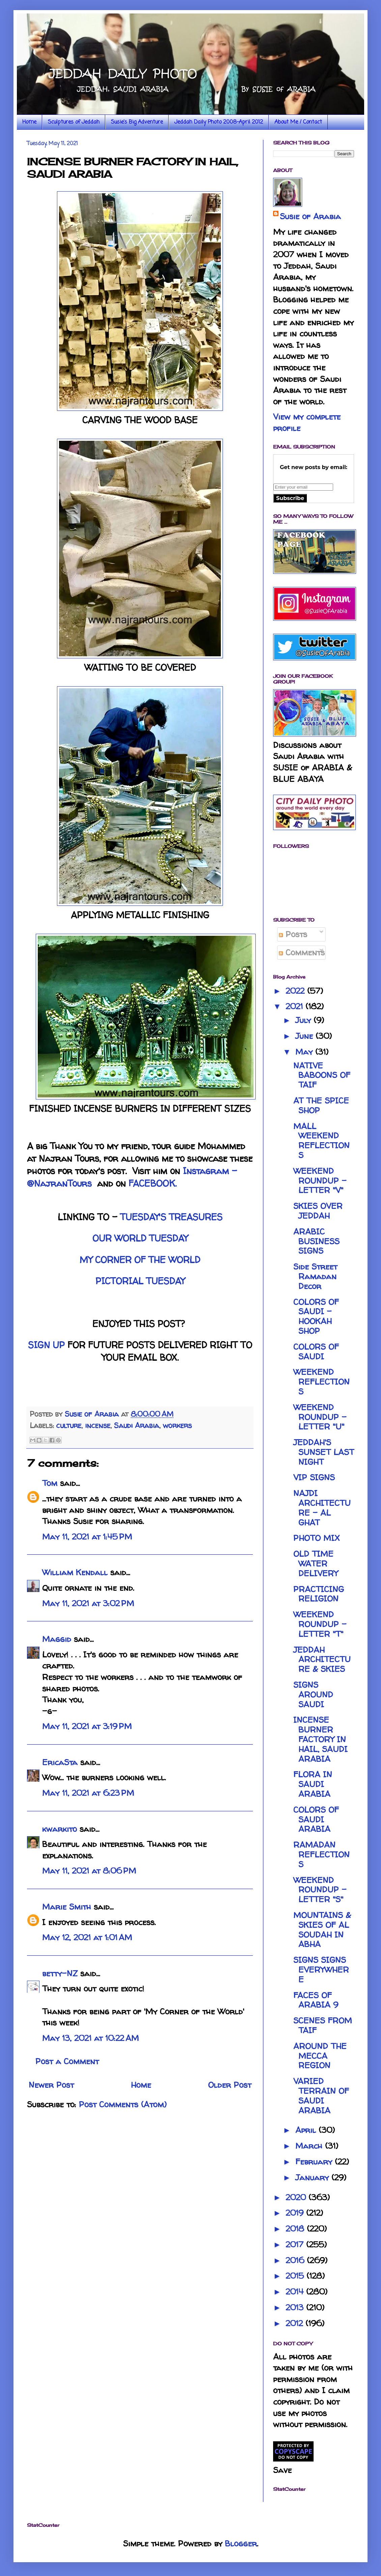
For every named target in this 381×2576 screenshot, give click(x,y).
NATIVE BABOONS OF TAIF (321, 1075)
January (313, 2177)
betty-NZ (60, 1973)
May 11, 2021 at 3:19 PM (87, 1726)
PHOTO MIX (316, 1538)
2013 (296, 2307)
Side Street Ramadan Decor (315, 1276)
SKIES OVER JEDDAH (318, 1210)
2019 (296, 2212)
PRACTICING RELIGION (318, 1594)
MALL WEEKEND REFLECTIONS (321, 1141)
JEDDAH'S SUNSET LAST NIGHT (323, 1452)
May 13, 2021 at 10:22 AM (90, 2038)
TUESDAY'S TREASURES (171, 1217)
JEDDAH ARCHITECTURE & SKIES (322, 1659)
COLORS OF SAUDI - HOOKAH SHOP (316, 1316)
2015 (296, 2275)
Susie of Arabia (310, 216)
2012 (295, 2323)
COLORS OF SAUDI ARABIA (316, 1819)
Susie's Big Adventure (137, 122)
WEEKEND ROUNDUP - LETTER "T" (320, 1624)
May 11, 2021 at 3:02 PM (88, 1603)
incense (97, 1425)
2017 (296, 2244)
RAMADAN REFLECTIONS (321, 1854)
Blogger (241, 2543)
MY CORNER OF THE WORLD (140, 1260)
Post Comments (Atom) (123, 2104)
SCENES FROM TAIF (322, 2025)
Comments (302, 952)
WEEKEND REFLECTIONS (321, 1381)
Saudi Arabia (136, 1425)
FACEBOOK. (152, 1183)
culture (68, 1425)
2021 (295, 1006)
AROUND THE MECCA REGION (320, 2056)
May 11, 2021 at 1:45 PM (87, 1536)
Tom (49, 1483)
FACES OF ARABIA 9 (315, 2000)
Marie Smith (66, 1906)
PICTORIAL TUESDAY (140, 1281)
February (315, 2161)
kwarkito (59, 1829)
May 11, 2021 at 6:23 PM (88, 1792)
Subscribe (290, 498)
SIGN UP (46, 1345)
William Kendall (75, 1572)
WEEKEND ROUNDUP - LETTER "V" (320, 1180)
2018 (296, 2228)
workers (177, 1425)
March (310, 2145)
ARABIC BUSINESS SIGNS (316, 1241)
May (305, 1051)
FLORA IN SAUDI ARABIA (312, 1784)
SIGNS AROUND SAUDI (313, 1694)
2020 (297, 2197)
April (307, 2130)
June (305, 1036)
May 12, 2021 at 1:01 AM (87, 1937)
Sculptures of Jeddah (73, 122)
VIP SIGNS (314, 1477)
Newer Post (51, 2084)
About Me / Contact (298, 122)
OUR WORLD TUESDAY (140, 1238)
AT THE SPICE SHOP (321, 1105)
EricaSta (60, 1762)
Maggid (56, 1639)
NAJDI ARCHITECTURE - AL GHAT (322, 1508)
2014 (296, 2291)
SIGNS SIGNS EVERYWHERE (321, 1969)
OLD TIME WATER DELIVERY (315, 1563)
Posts (293, 934)
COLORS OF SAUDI (316, 1351)
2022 (296, 990)
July (304, 1020)
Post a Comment (67, 2061)
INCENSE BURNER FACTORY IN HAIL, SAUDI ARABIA (320, 1739)
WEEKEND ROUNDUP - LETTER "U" (320, 1417)
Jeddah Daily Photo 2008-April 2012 (218, 122)
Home (29, 122)
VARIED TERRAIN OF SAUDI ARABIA (321, 2096)
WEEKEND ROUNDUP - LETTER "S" (320, 1890)
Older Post (229, 2084)
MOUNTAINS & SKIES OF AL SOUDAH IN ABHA (322, 1930)
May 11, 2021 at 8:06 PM (89, 1870)
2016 (296, 2260)
